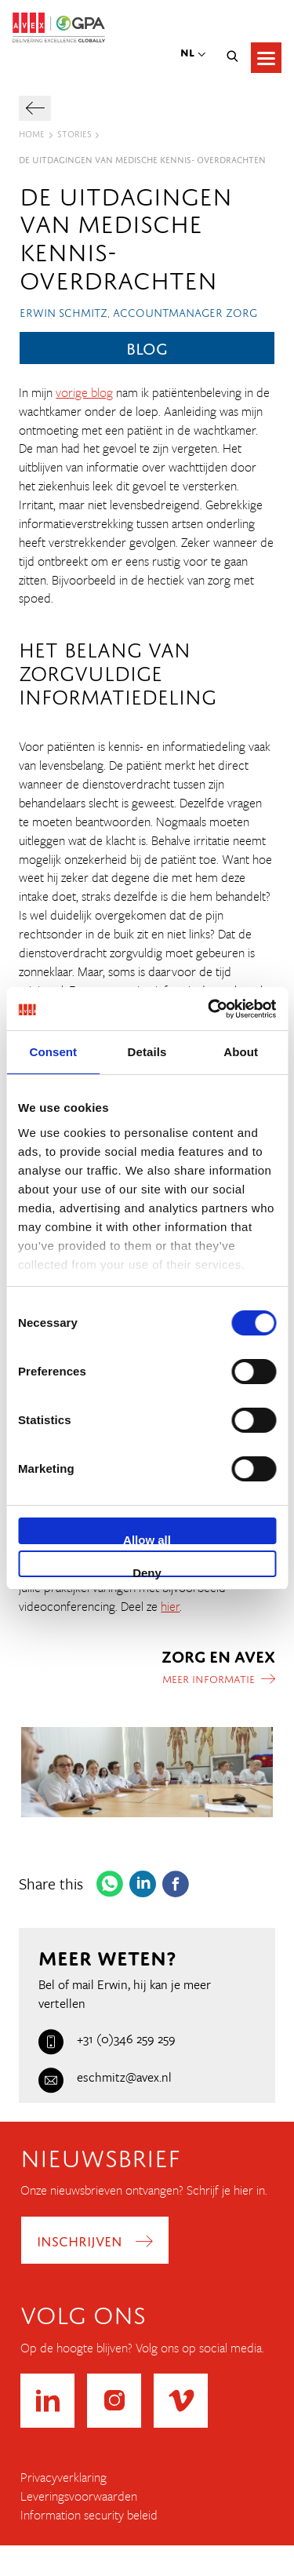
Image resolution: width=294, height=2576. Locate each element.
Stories (74, 133)
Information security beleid (89, 2515)
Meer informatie (208, 1677)
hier (170, 1606)
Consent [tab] (53, 1051)
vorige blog (84, 392)
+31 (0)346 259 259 (107, 2039)
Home (32, 133)
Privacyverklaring (63, 2478)
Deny (147, 1571)
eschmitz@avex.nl (105, 2077)
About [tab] (240, 1051)
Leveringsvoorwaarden (78, 2496)
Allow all (147, 1538)
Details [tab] (147, 1051)
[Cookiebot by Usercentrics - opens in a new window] (209, 1009)
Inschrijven (79, 2239)
